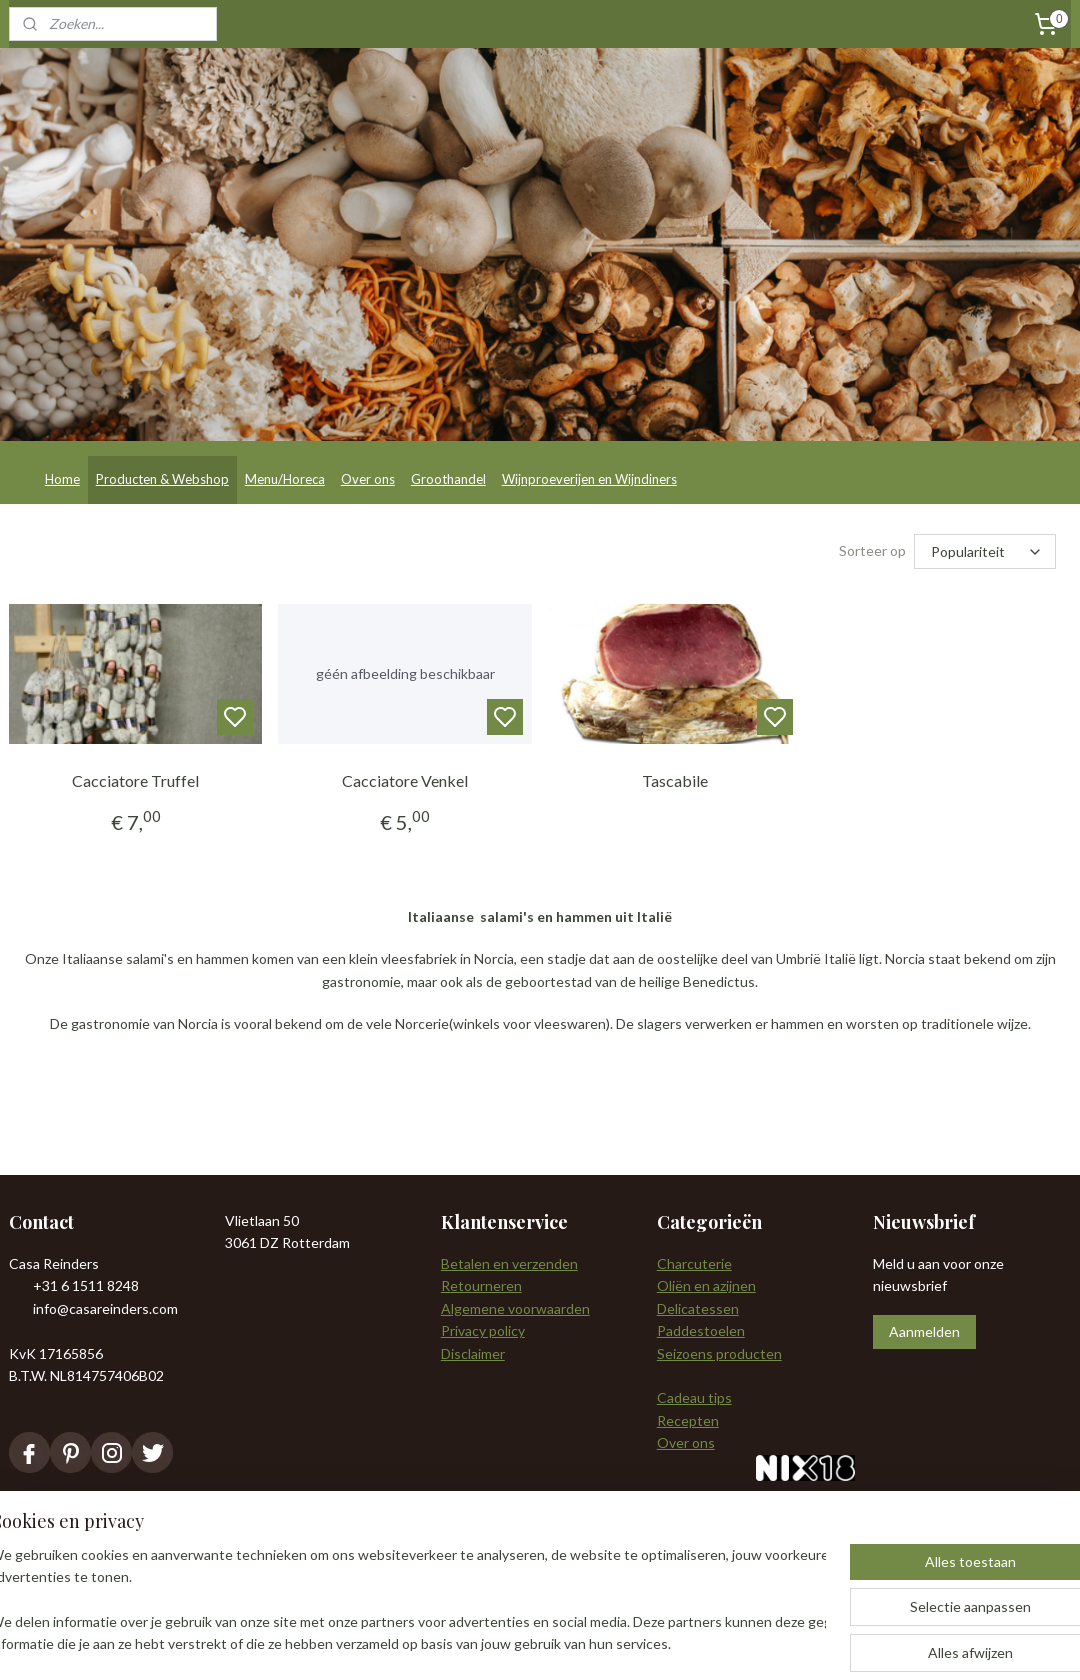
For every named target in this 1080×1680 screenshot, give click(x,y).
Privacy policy (483, 1330)
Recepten (688, 1420)
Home (62, 479)
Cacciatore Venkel (405, 780)
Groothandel (448, 479)
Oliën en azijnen (706, 1285)
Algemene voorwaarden (515, 1308)
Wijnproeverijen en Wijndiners (589, 479)
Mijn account (985, 465)
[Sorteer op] (985, 551)
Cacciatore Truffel (135, 780)
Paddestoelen (701, 1330)
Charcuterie (694, 1263)
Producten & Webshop (162, 479)
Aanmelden (924, 1331)
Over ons (368, 479)
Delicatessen (698, 1308)
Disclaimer (473, 1353)
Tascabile (675, 780)
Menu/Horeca (285, 479)
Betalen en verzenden (509, 1263)
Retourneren (481, 1285)
